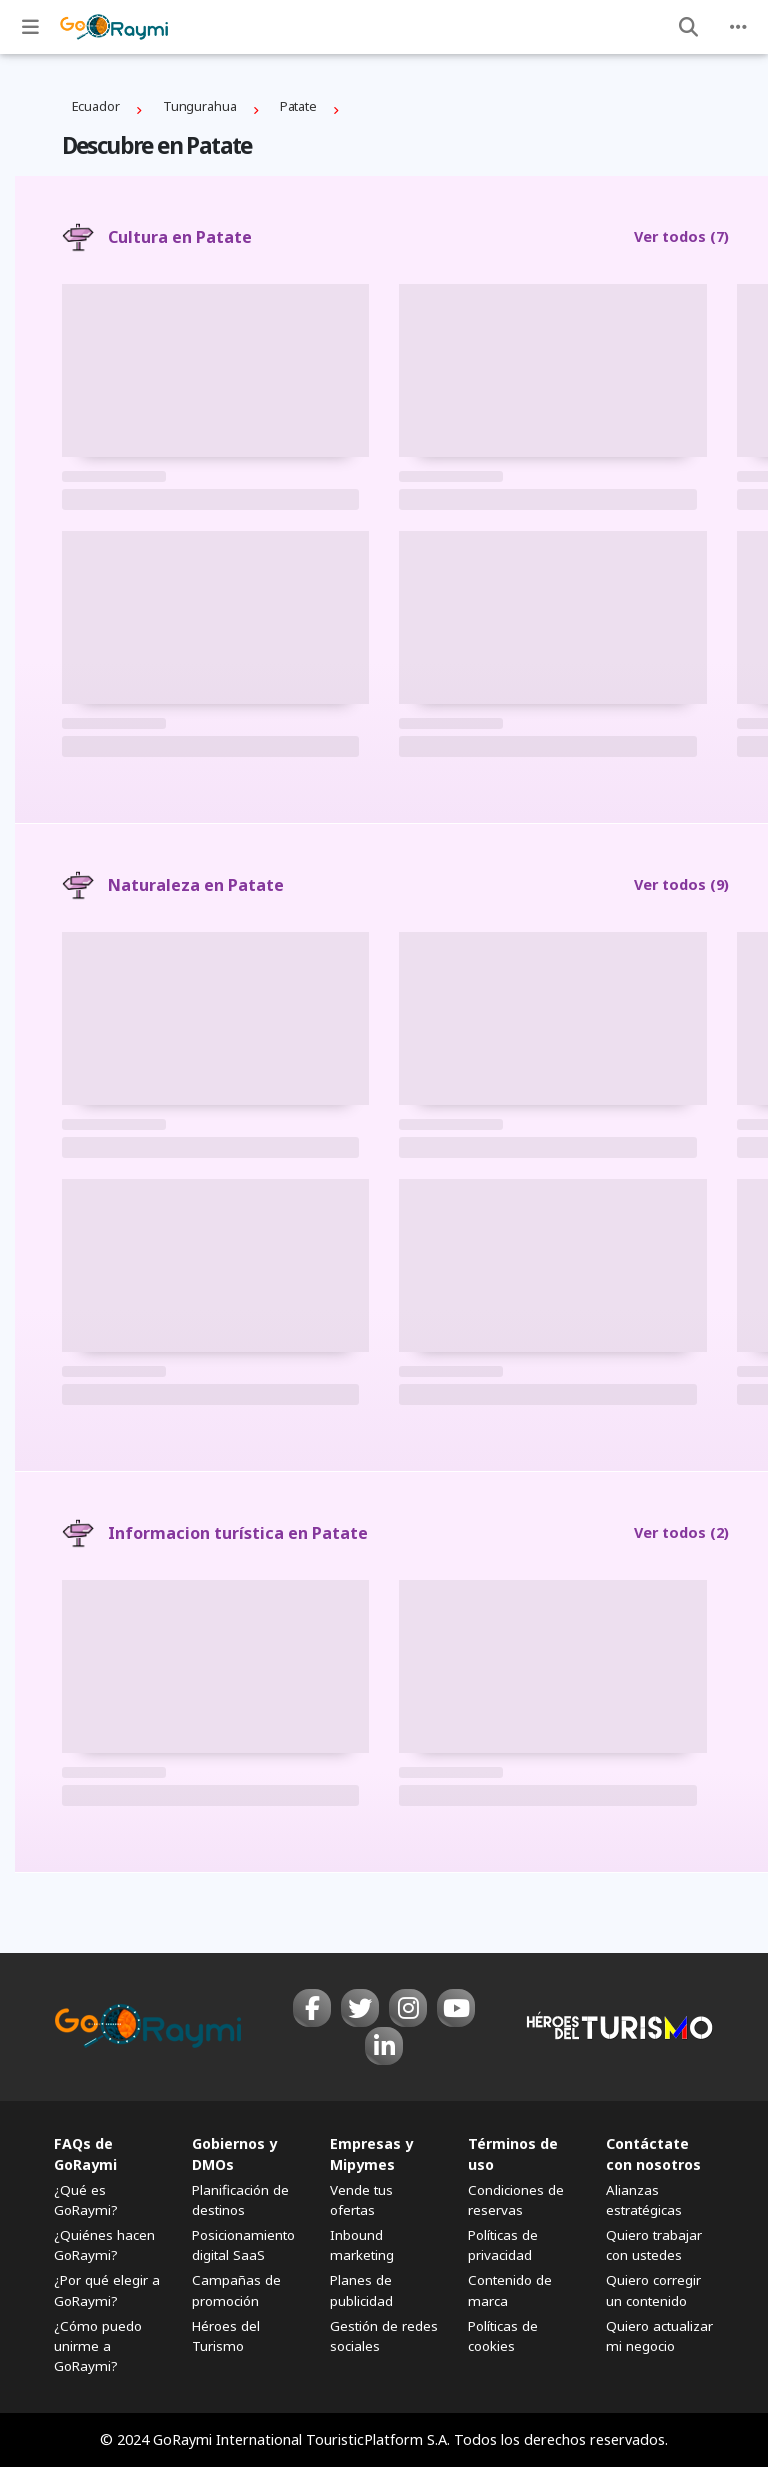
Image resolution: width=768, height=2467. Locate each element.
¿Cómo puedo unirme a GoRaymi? (98, 2346)
